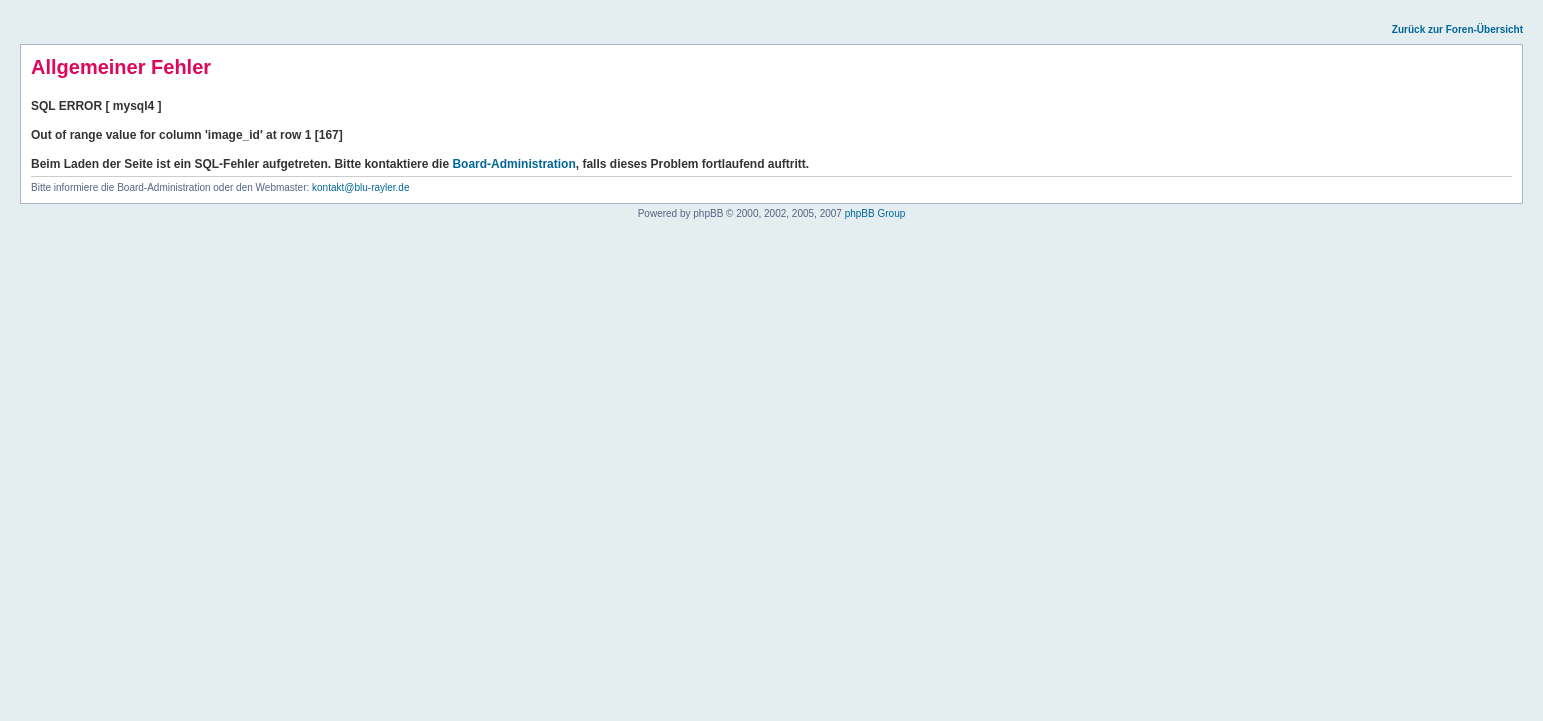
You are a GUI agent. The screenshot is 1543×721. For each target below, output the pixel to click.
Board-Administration (513, 164)
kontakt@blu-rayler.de (360, 187)
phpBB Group (875, 213)
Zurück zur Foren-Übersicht (1457, 29)
